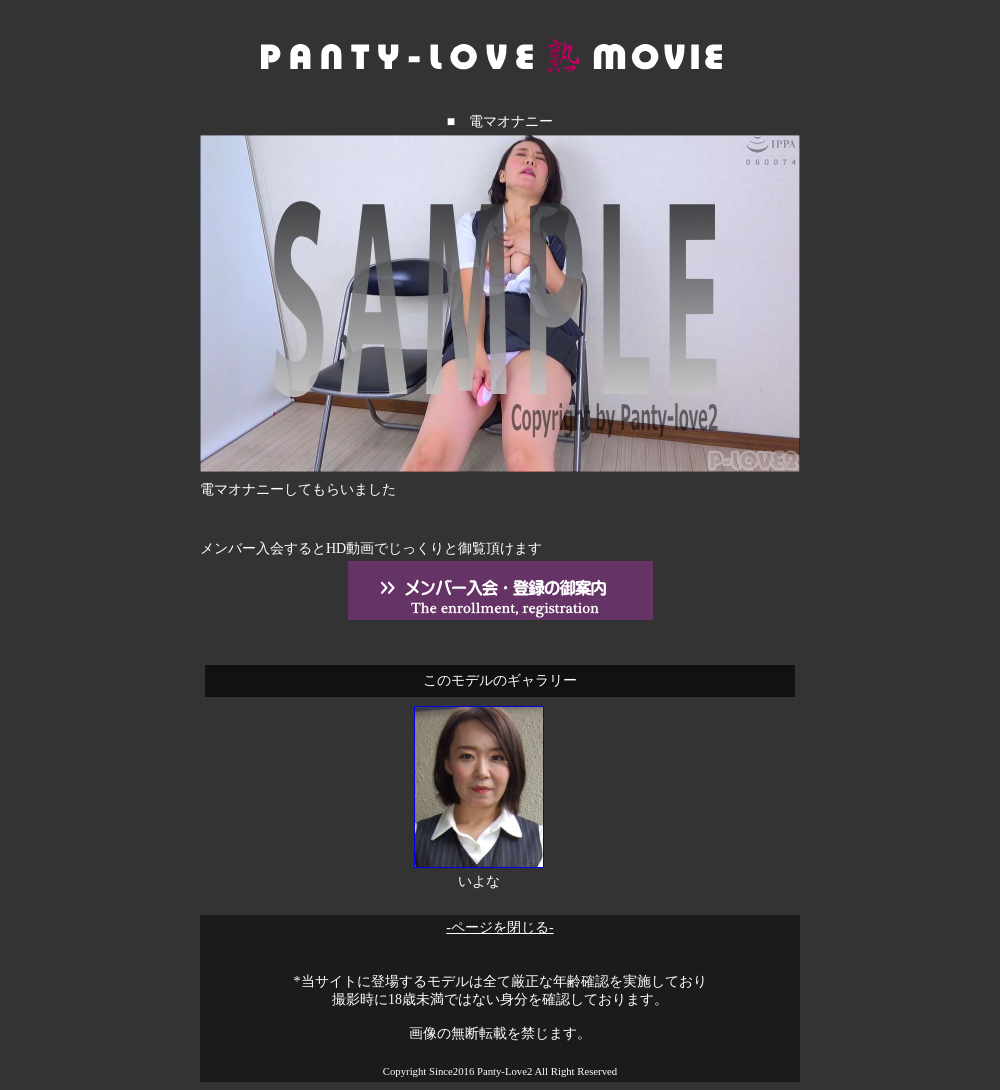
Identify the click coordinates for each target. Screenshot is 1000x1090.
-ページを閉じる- (499, 927)
